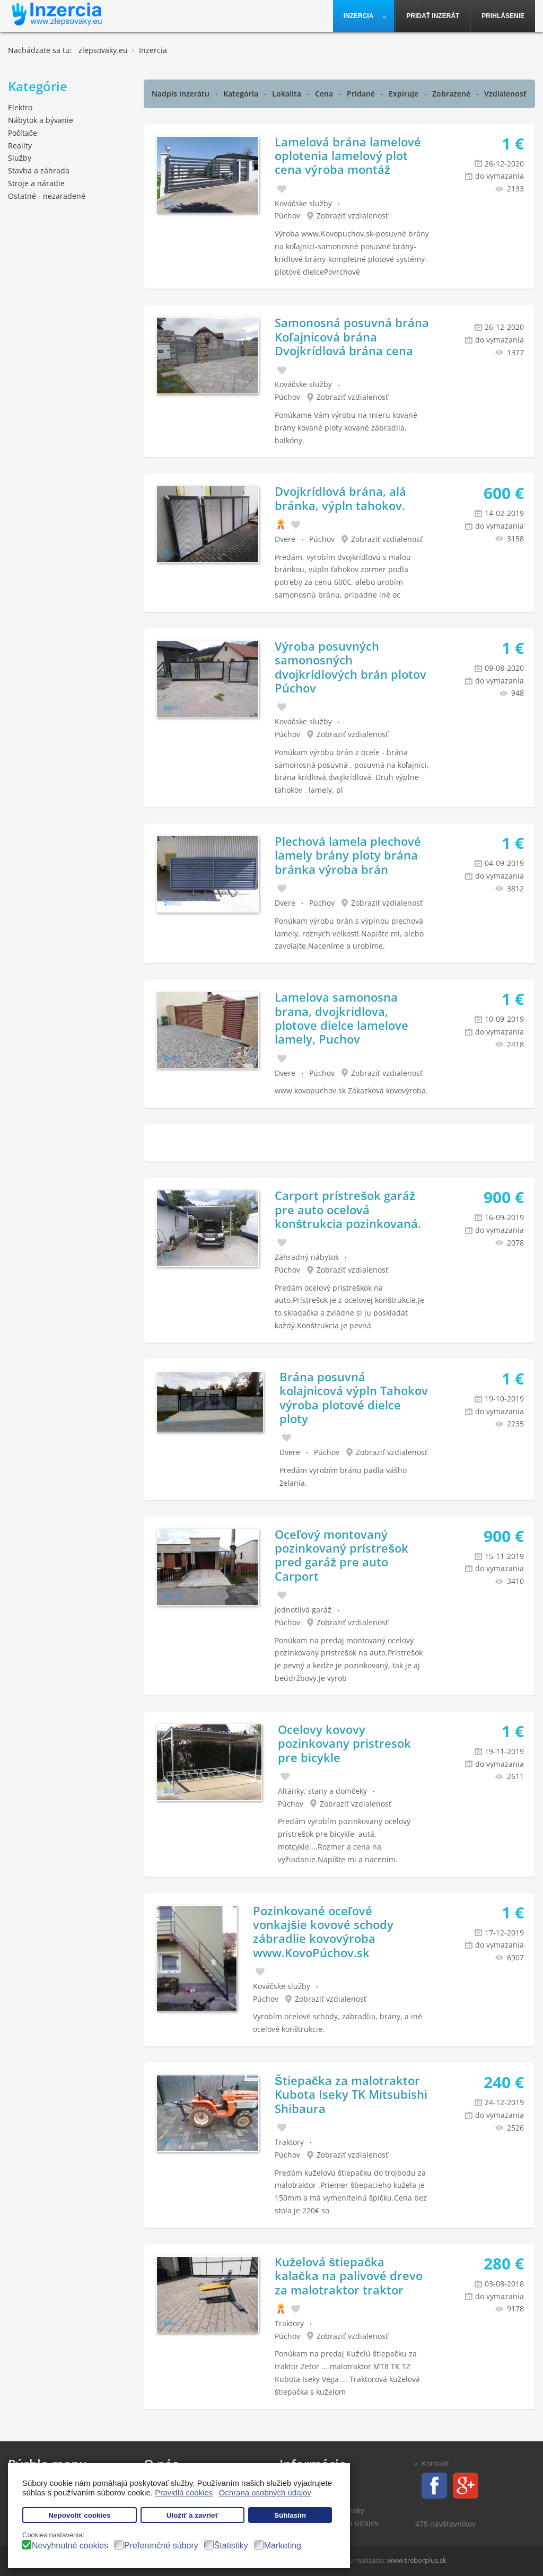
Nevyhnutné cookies (70, 2545)
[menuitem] (364, 16)
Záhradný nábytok (307, 1257)
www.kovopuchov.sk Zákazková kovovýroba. (351, 1090)
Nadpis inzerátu (182, 94)
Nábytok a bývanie (40, 120)
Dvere (285, 539)
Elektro (20, 107)
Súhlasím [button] (290, 2515)
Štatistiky (231, 2545)
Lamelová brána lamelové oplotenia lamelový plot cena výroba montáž (348, 156)
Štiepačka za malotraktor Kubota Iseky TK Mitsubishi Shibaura (351, 2094)
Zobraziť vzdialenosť (353, 216)
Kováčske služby (303, 203)
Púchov (287, 216)
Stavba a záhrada (38, 170)
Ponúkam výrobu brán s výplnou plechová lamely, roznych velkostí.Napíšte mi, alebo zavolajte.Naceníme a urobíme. (349, 933)
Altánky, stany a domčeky (322, 1791)
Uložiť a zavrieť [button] (192, 2515)
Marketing (282, 2545)
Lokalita (287, 94)
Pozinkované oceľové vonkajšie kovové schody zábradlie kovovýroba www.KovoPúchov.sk (323, 1931)
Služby (19, 158)
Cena (325, 94)
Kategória (241, 94)
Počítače (22, 133)
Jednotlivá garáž (303, 1610)
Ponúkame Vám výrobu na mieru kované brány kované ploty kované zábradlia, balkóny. (346, 427)
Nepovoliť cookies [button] (79, 2515)
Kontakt (435, 2463)
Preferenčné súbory (161, 2545)
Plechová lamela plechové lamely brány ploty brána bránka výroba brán (348, 855)
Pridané (362, 94)
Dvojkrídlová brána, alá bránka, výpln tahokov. (340, 498)
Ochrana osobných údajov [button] (265, 2492)
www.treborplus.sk (416, 2560)
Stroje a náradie (36, 183)
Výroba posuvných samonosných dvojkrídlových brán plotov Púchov (350, 667)
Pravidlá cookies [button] (184, 2492)
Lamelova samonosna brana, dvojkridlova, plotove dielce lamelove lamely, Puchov (341, 1018)
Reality (20, 146)
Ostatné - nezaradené (46, 196)
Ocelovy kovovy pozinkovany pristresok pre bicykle (344, 1743)
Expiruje (405, 94)
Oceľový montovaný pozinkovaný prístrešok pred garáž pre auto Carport (341, 1555)
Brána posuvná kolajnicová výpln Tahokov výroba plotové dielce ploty (353, 1397)
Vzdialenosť (505, 94)
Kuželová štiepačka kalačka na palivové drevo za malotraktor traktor (349, 2276)
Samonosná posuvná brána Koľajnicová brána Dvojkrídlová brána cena (352, 336)
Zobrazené (452, 94)
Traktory (289, 2142)
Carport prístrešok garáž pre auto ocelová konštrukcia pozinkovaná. (348, 1209)
